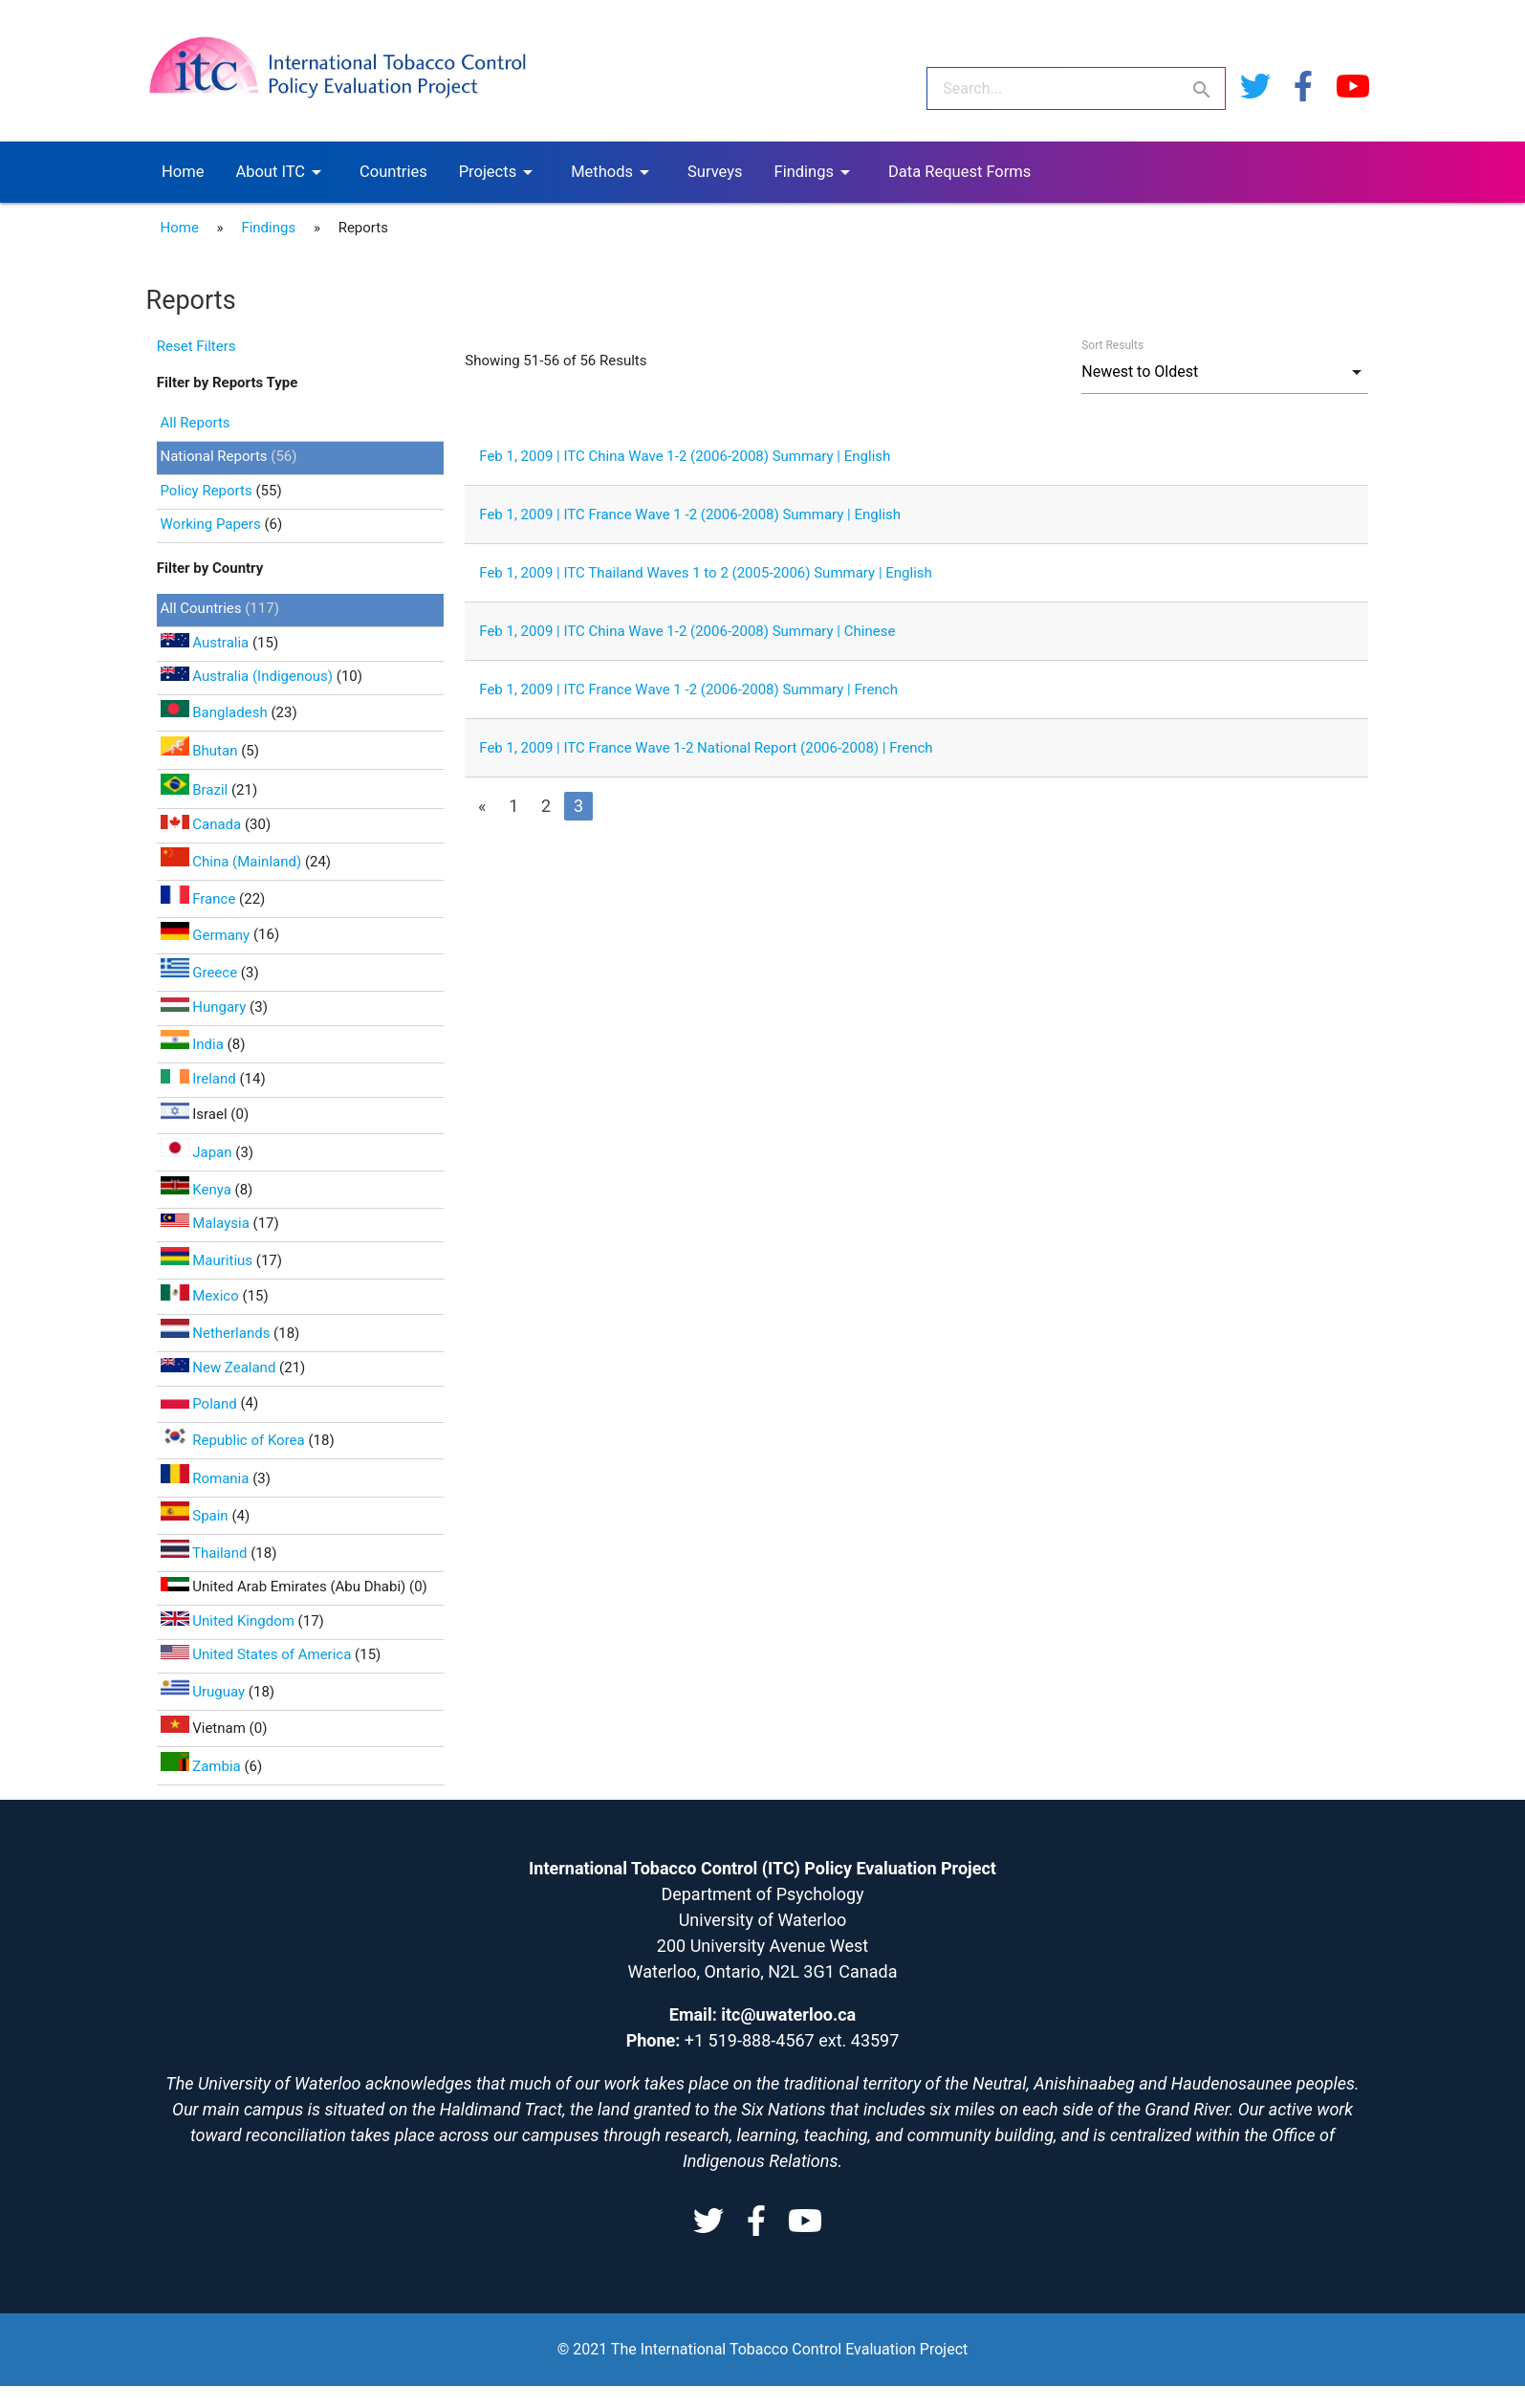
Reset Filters (196, 346)
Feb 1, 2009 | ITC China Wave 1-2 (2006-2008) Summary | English (684, 456)
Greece (201, 972)
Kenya (198, 1189)
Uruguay (205, 1691)
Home (183, 172)
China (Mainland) (233, 861)
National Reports (214, 456)
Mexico (202, 1295)
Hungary (206, 1007)
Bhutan (201, 750)
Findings (815, 172)
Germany (207, 935)
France (200, 899)
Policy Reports (206, 490)
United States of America (258, 1654)
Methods (613, 172)
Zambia (203, 1766)
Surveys (714, 172)
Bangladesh (216, 712)
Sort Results (1112, 345)
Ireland (200, 1078)
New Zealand (220, 1367)
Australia (206, 642)
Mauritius (208, 1260)
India (194, 1044)
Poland (201, 1403)
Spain (196, 1515)
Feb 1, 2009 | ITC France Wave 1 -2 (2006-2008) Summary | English (690, 514)
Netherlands (217, 1333)
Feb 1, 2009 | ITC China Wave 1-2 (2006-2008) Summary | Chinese (687, 631)
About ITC (281, 172)
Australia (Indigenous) (249, 676)
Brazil (196, 790)
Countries (393, 172)
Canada (203, 824)
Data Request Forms (959, 172)
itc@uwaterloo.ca (788, 2014)
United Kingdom (229, 1621)
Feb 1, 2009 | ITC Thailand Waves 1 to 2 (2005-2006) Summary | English (705, 572)
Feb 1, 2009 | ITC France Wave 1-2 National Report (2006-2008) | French (705, 747)
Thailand (206, 1553)
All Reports (195, 422)
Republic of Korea (235, 1440)
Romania (207, 1478)
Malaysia (207, 1223)
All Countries (203, 608)
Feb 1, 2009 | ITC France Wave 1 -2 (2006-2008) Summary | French (688, 689)
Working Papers (211, 524)
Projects (499, 172)
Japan (198, 1152)
